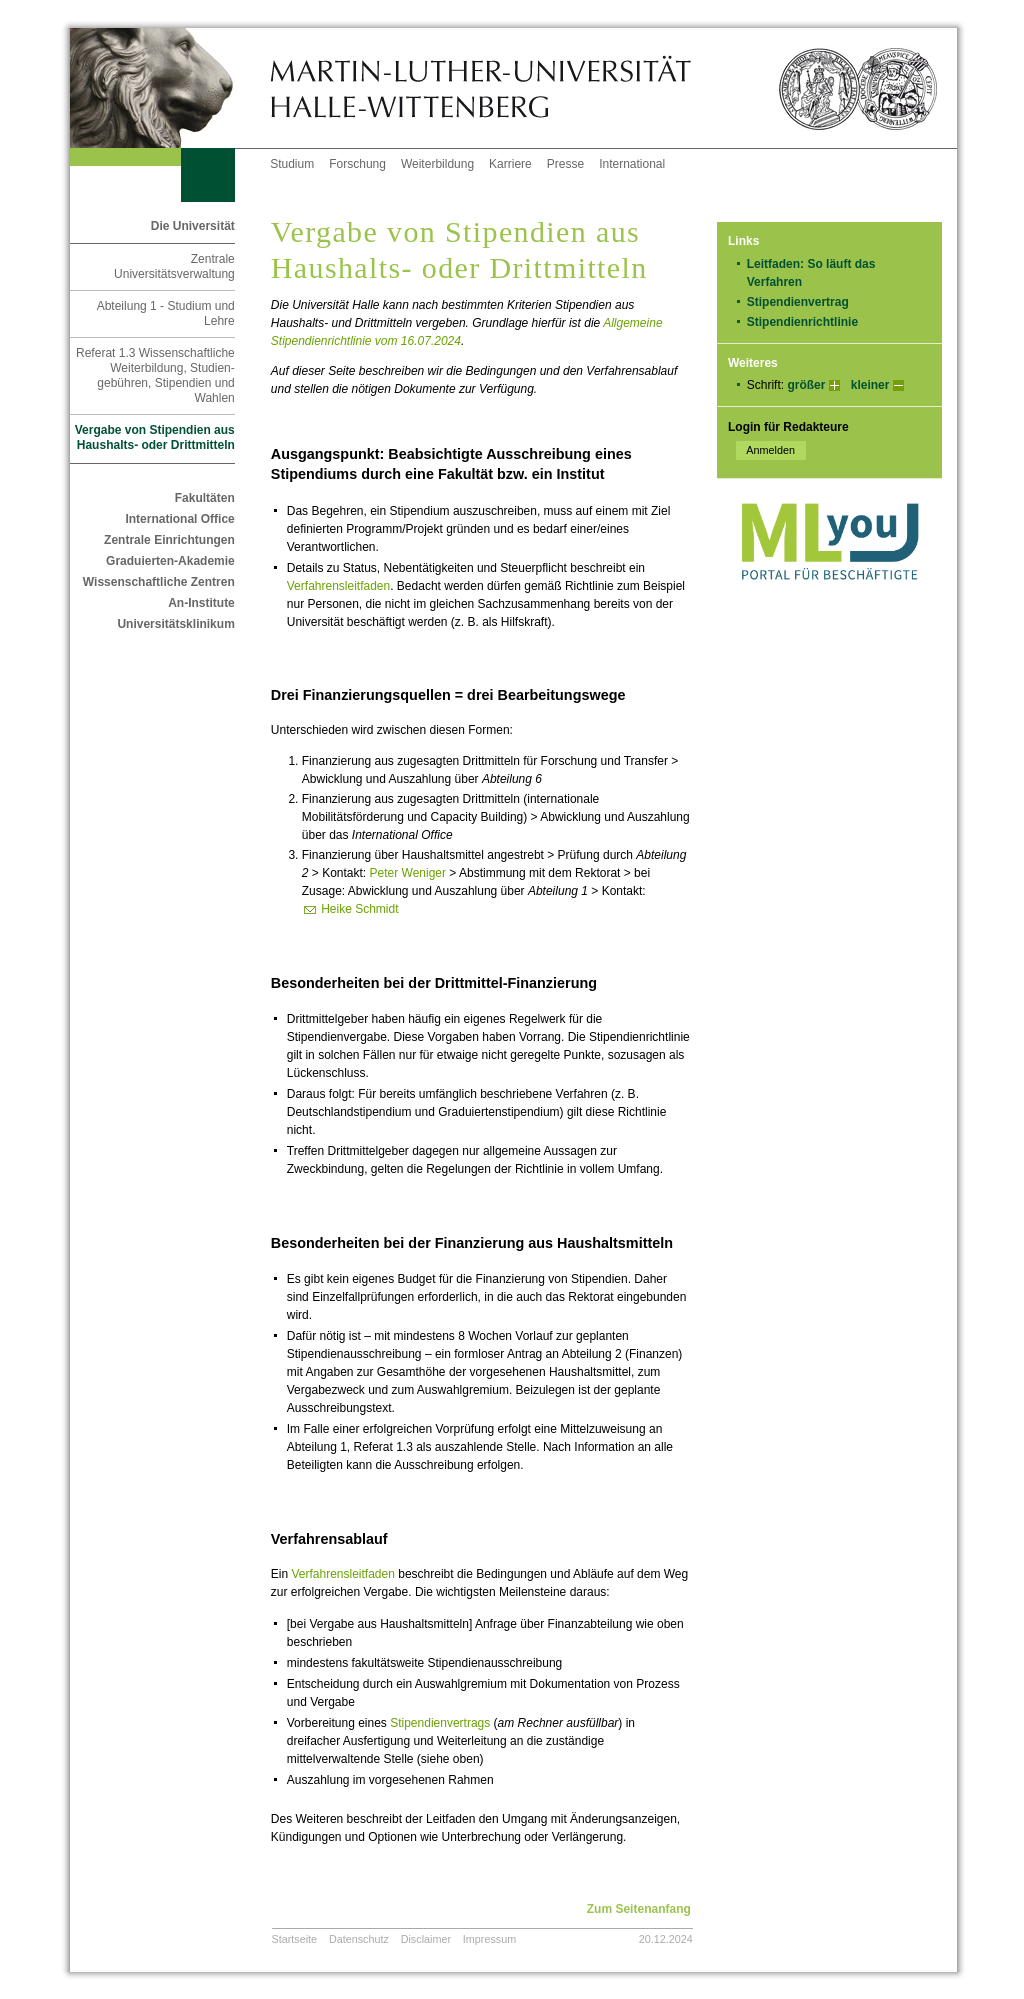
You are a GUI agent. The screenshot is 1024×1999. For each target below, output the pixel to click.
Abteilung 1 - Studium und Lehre (166, 313)
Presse (565, 164)
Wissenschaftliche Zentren (159, 582)
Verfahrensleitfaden (338, 586)
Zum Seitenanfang (639, 1909)
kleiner (870, 385)
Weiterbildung (437, 164)
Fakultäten (205, 498)
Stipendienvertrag (798, 302)
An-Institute (201, 603)
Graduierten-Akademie (170, 561)
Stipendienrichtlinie (802, 322)
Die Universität (193, 226)
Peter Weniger (408, 873)
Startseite (295, 1939)
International (632, 164)
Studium (292, 164)
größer (806, 385)
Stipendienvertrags (440, 1723)
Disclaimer (426, 1939)
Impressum (489, 1939)
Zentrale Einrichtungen (169, 540)
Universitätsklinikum (175, 624)
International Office (179, 519)
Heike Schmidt (359, 909)
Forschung (357, 164)
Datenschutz (359, 1939)
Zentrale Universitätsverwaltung (174, 266)
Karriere (510, 164)
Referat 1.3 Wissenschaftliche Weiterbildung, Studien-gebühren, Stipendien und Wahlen (155, 375)
